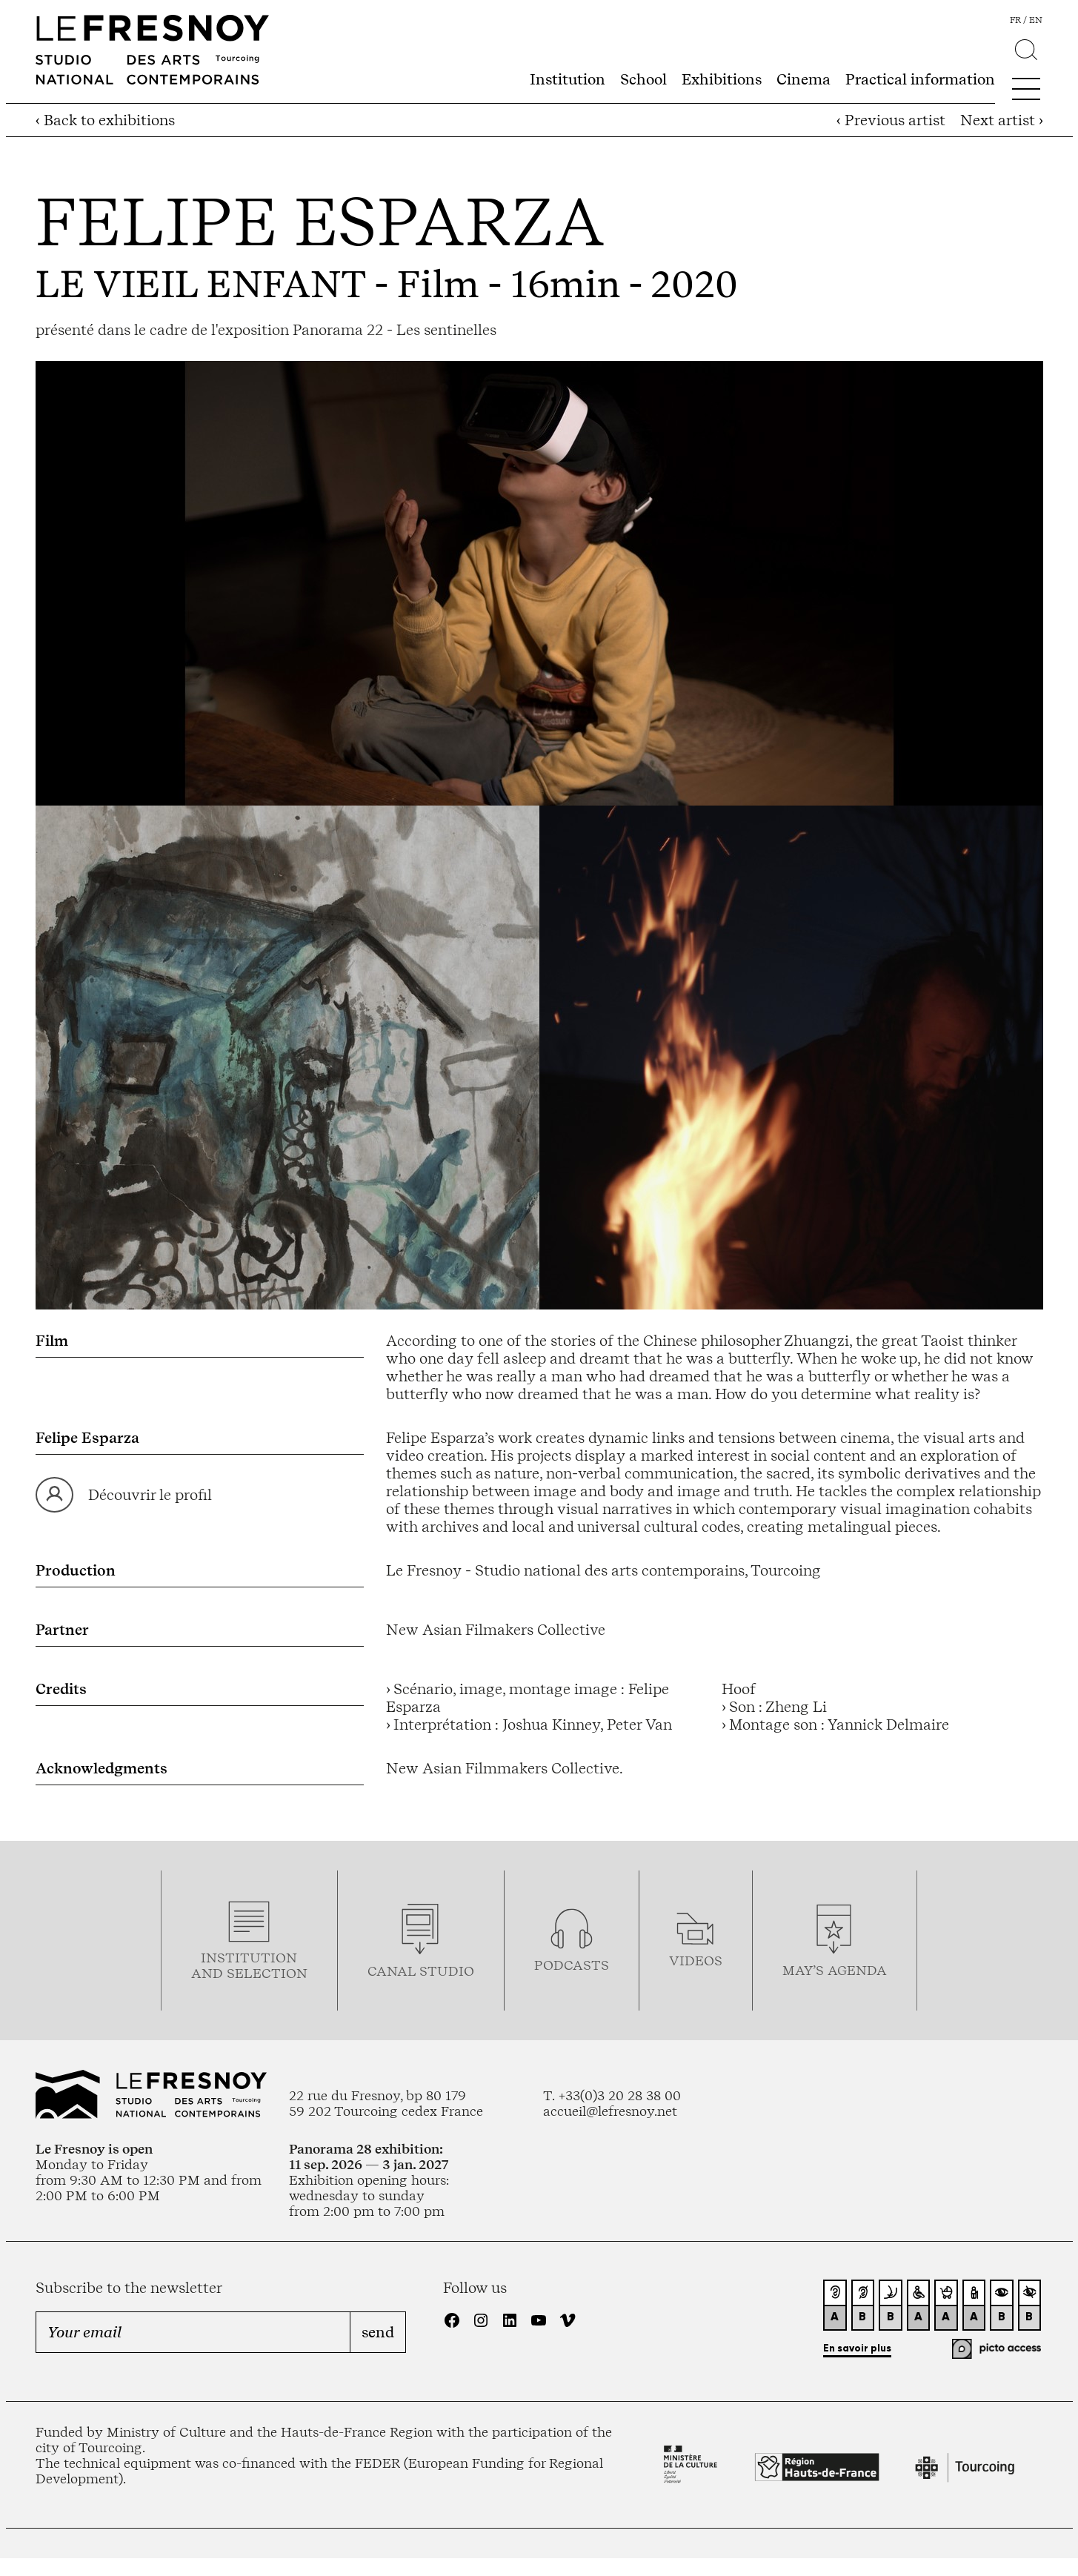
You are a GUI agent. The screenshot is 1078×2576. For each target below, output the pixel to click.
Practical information (920, 79)
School (643, 79)
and (209, 1973)
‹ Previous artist (890, 120)
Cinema (803, 79)
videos (695, 1960)
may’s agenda (834, 1970)
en (1035, 20)
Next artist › (1001, 120)
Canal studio (420, 1971)
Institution (567, 79)
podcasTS (571, 1965)
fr (1015, 20)
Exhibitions (722, 79)
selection (267, 1973)
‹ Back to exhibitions (105, 120)
